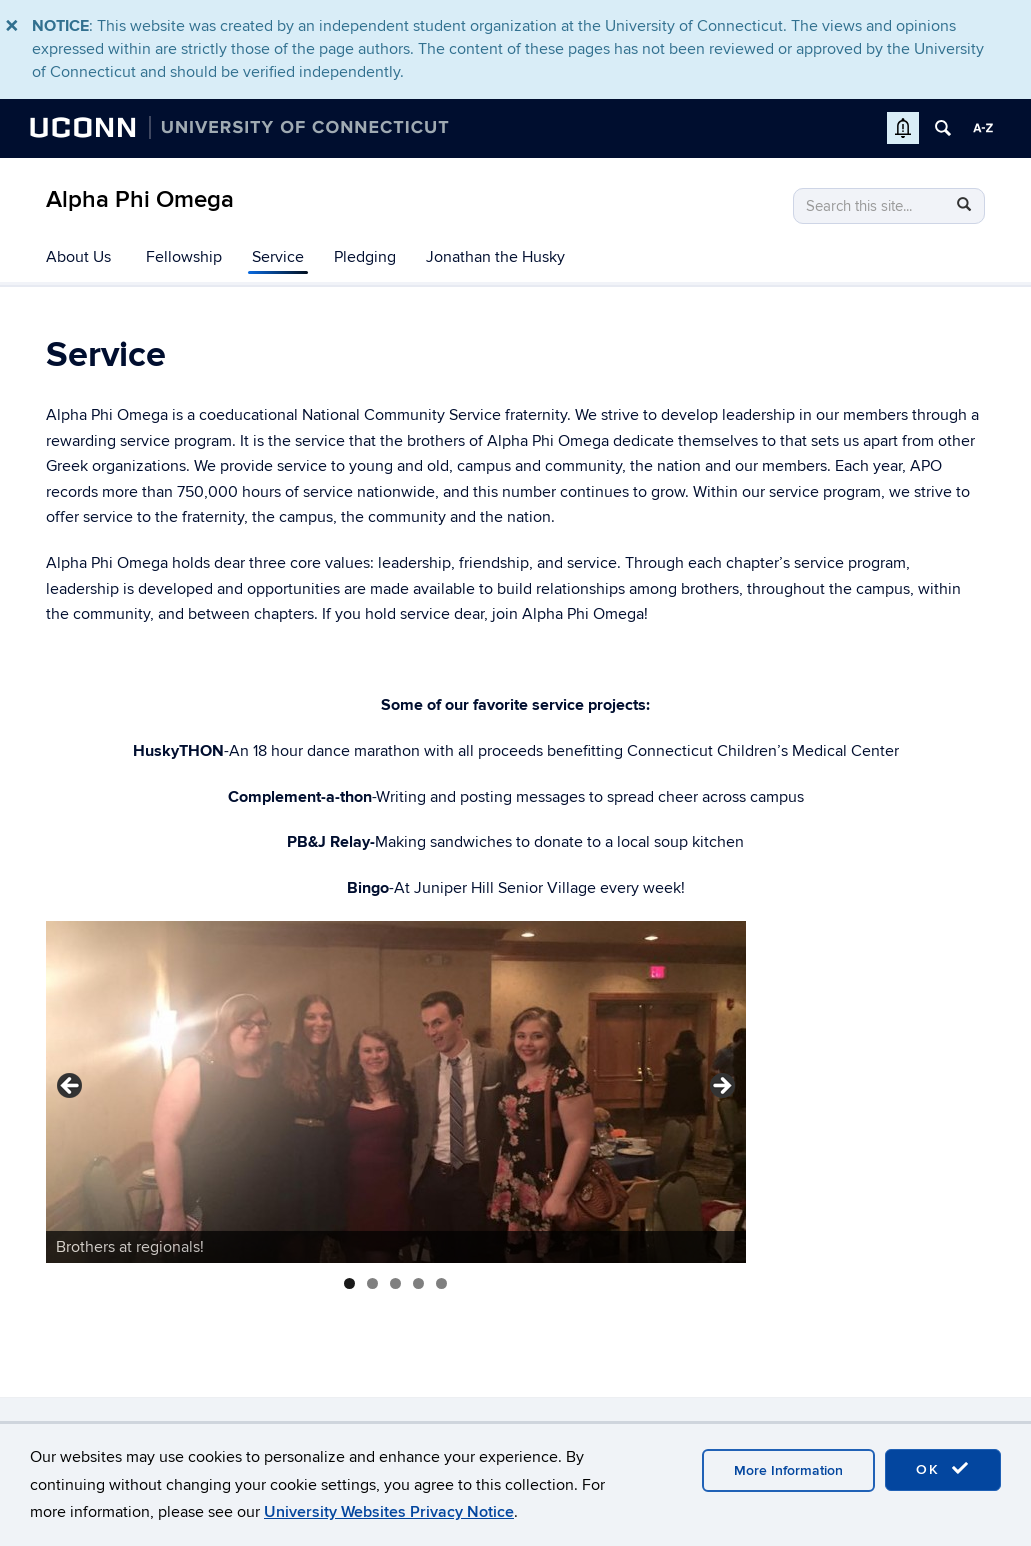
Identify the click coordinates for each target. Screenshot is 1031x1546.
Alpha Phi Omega (140, 199)
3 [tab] (395, 1283)
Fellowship (184, 257)
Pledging (365, 257)
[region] (396, 1092)
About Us (78, 257)
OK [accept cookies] (943, 1469)
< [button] (71, 1087)
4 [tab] (418, 1283)
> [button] (721, 1087)
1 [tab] (349, 1283)
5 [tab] (441, 1283)
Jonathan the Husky (495, 257)
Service (278, 257)
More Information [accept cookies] (788, 1470)
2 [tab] (372, 1283)
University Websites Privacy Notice (389, 1512)
